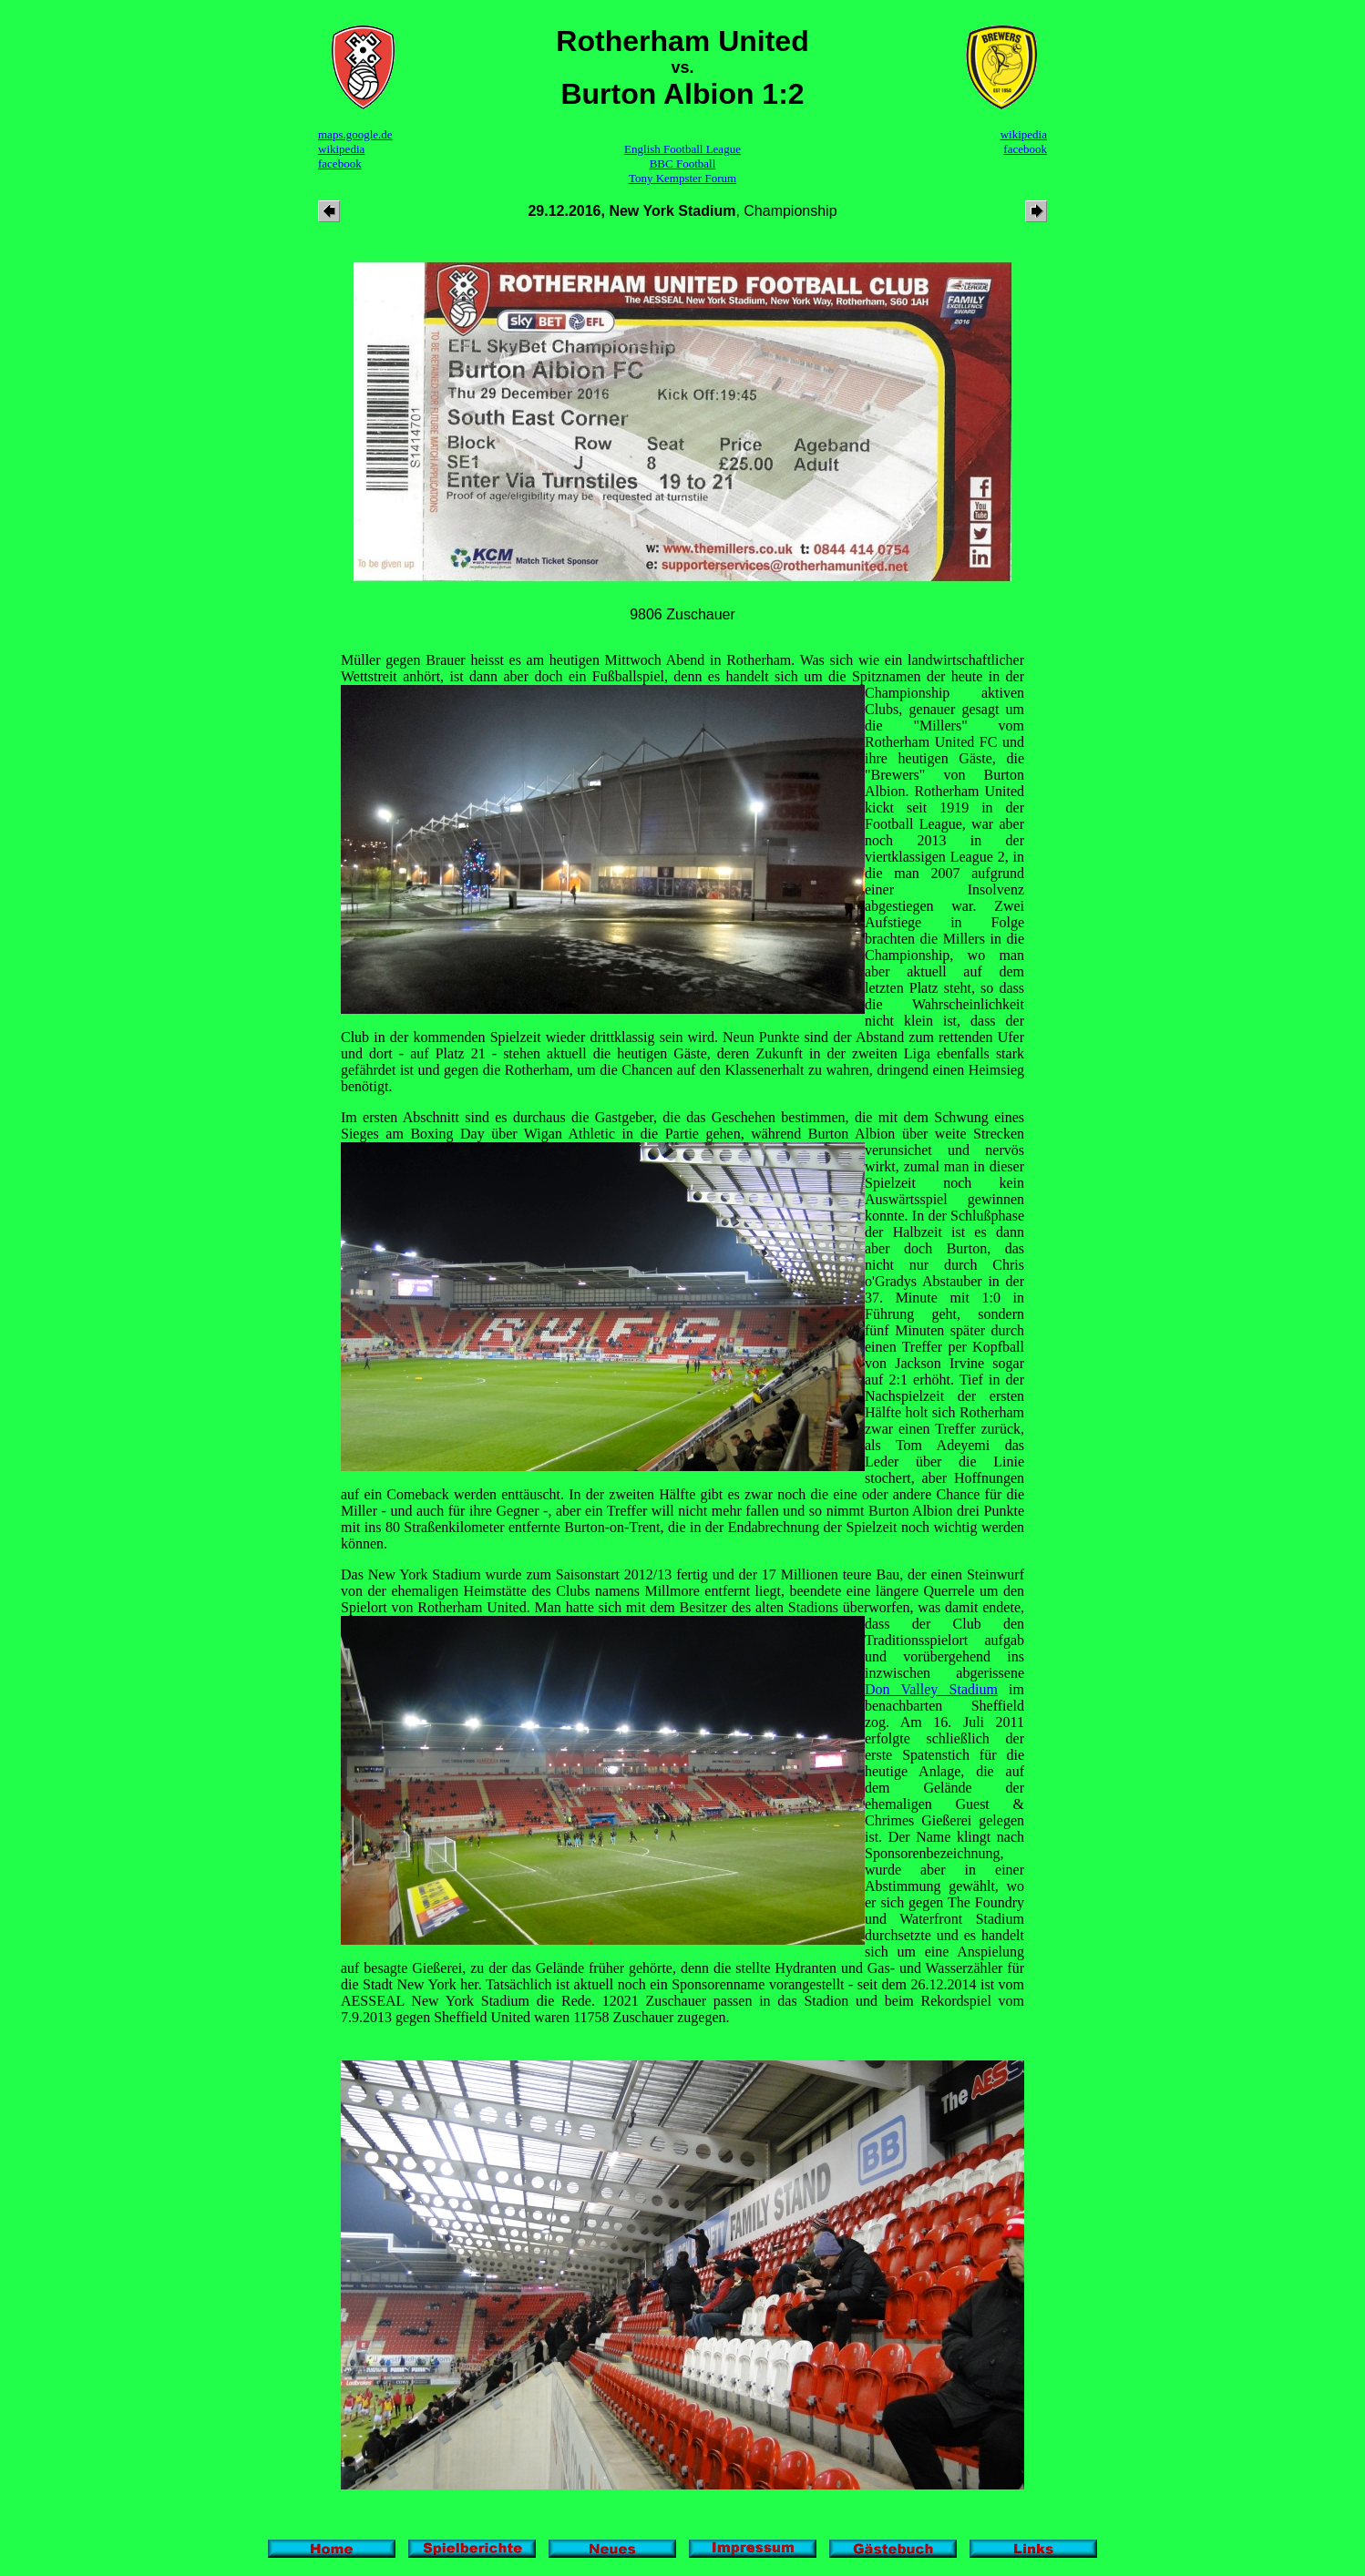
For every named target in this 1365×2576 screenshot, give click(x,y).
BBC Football (683, 163)
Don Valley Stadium (931, 1689)
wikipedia (341, 149)
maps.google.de (355, 134)
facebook (340, 163)
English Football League (682, 149)
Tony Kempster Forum (682, 178)
